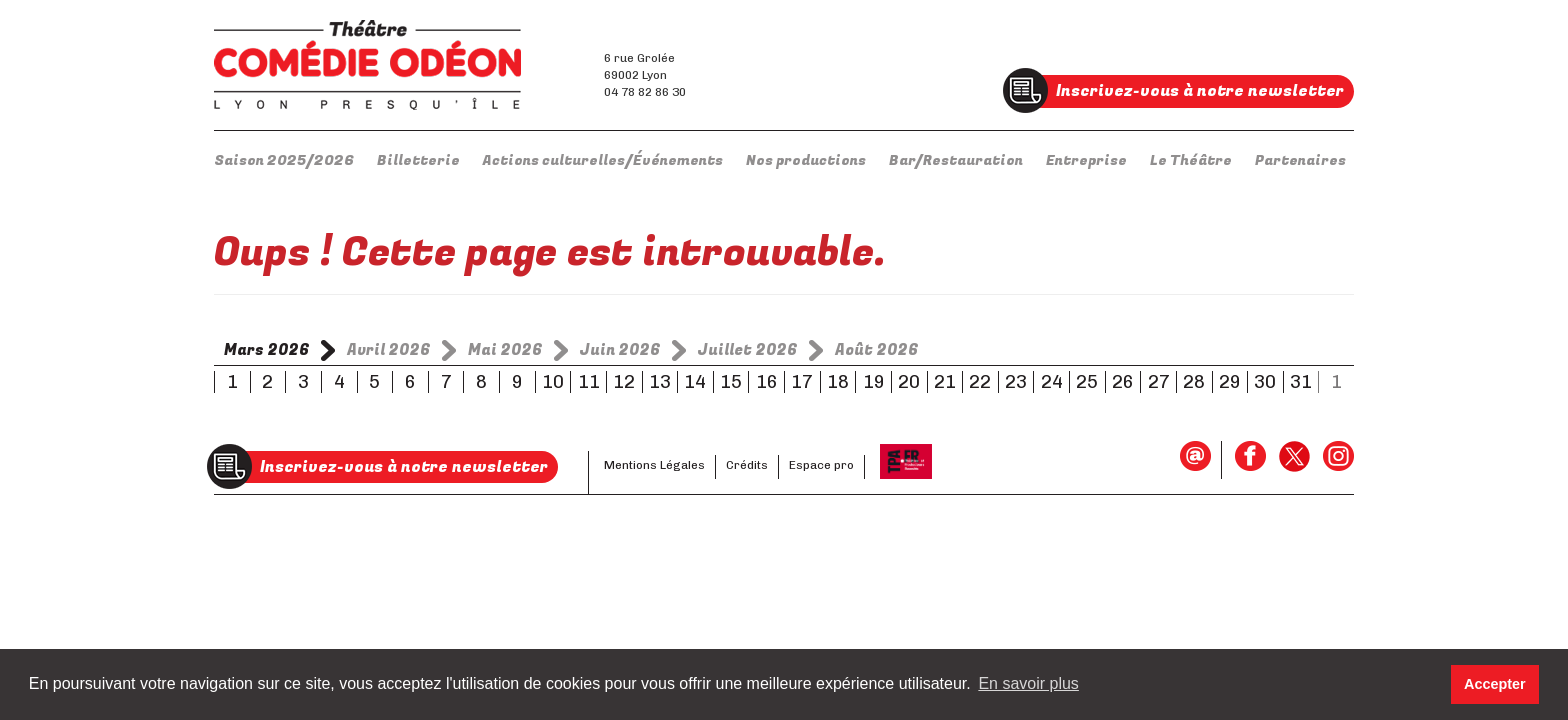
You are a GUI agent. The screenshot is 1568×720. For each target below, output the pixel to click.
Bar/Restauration (956, 160)
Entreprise (1086, 160)
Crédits (747, 465)
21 (945, 382)
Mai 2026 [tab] (505, 350)
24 (1052, 382)
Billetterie (418, 160)
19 (874, 382)
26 (1123, 382)
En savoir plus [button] (1028, 683)
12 (624, 382)
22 (980, 382)
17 (802, 382)
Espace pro (821, 465)
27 (1159, 382)
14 (695, 382)
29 (1230, 382)
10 (553, 382)
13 (660, 382)
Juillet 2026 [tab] (748, 350)
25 (1087, 382)
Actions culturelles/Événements (603, 160)
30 (1265, 382)
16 (767, 382)
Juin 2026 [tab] (620, 350)
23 (1016, 382)
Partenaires (1300, 160)
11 (589, 382)
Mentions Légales (654, 465)
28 (1194, 382)
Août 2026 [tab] (877, 350)
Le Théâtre (1191, 160)
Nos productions (806, 160)
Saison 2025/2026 (284, 160)
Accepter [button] (1495, 684)
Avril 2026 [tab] (389, 350)
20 (909, 382)
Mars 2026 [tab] (267, 350)
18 (838, 382)
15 (731, 382)
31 (1301, 382)
